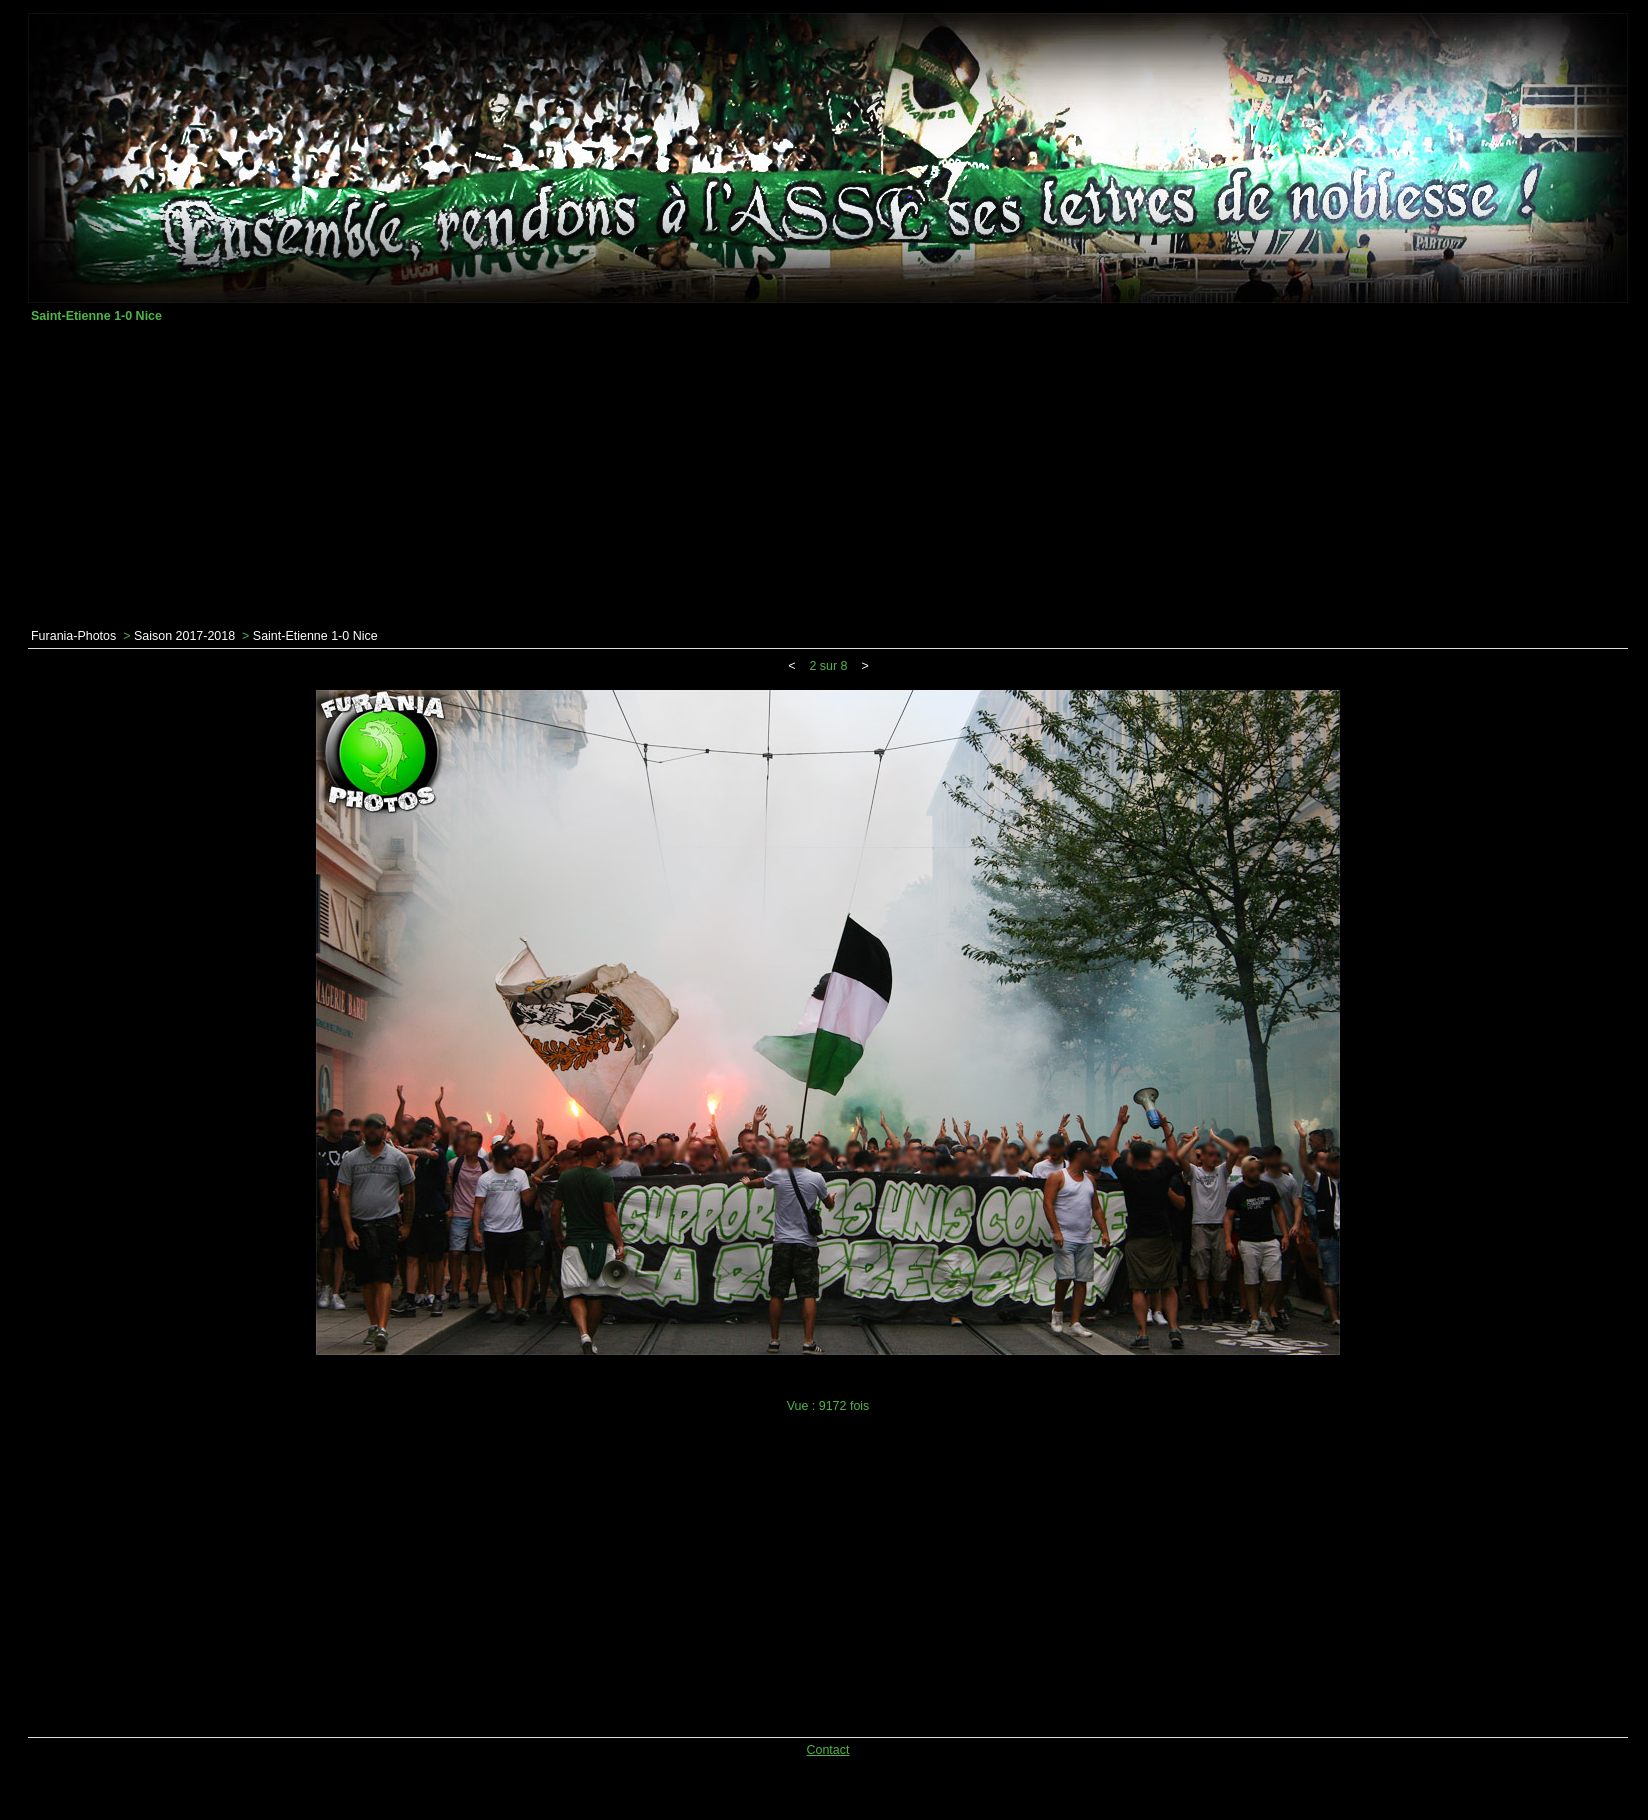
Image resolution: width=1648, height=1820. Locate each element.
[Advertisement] (828, 476)
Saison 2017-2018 (184, 636)
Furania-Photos (73, 636)
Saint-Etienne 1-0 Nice (315, 636)
